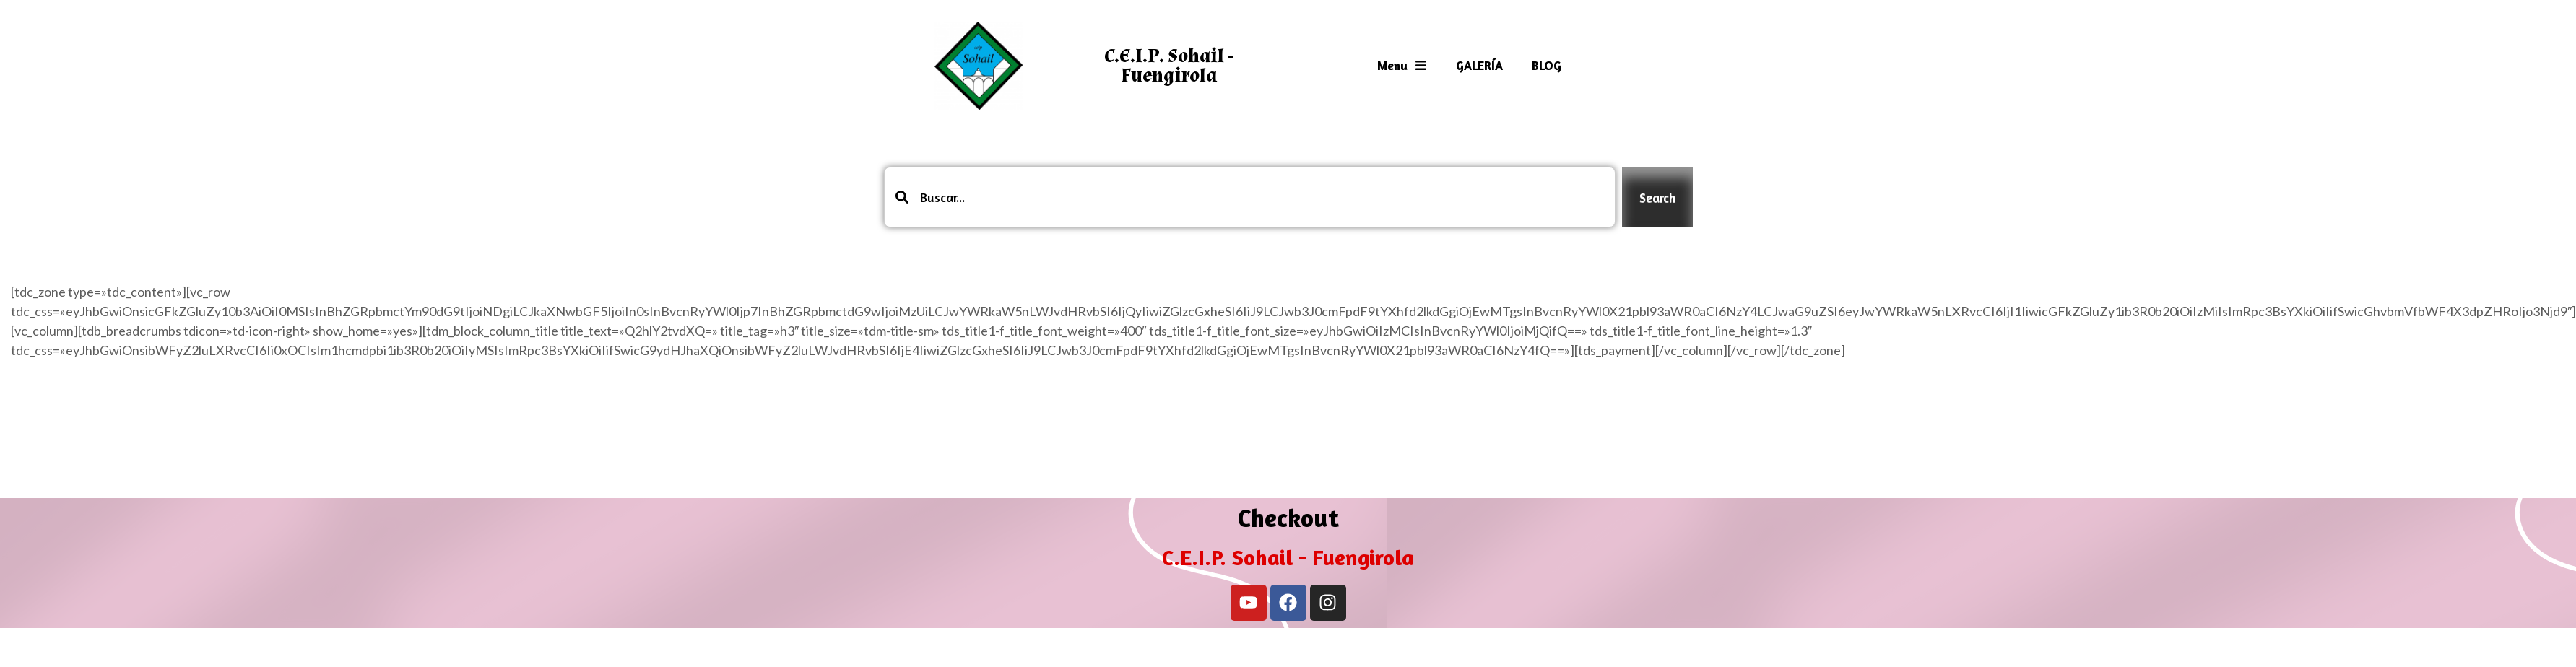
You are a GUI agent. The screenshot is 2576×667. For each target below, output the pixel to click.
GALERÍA (1479, 65)
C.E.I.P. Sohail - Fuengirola (1168, 65)
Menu (1402, 65)
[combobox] (1250, 197)
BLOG (1546, 65)
